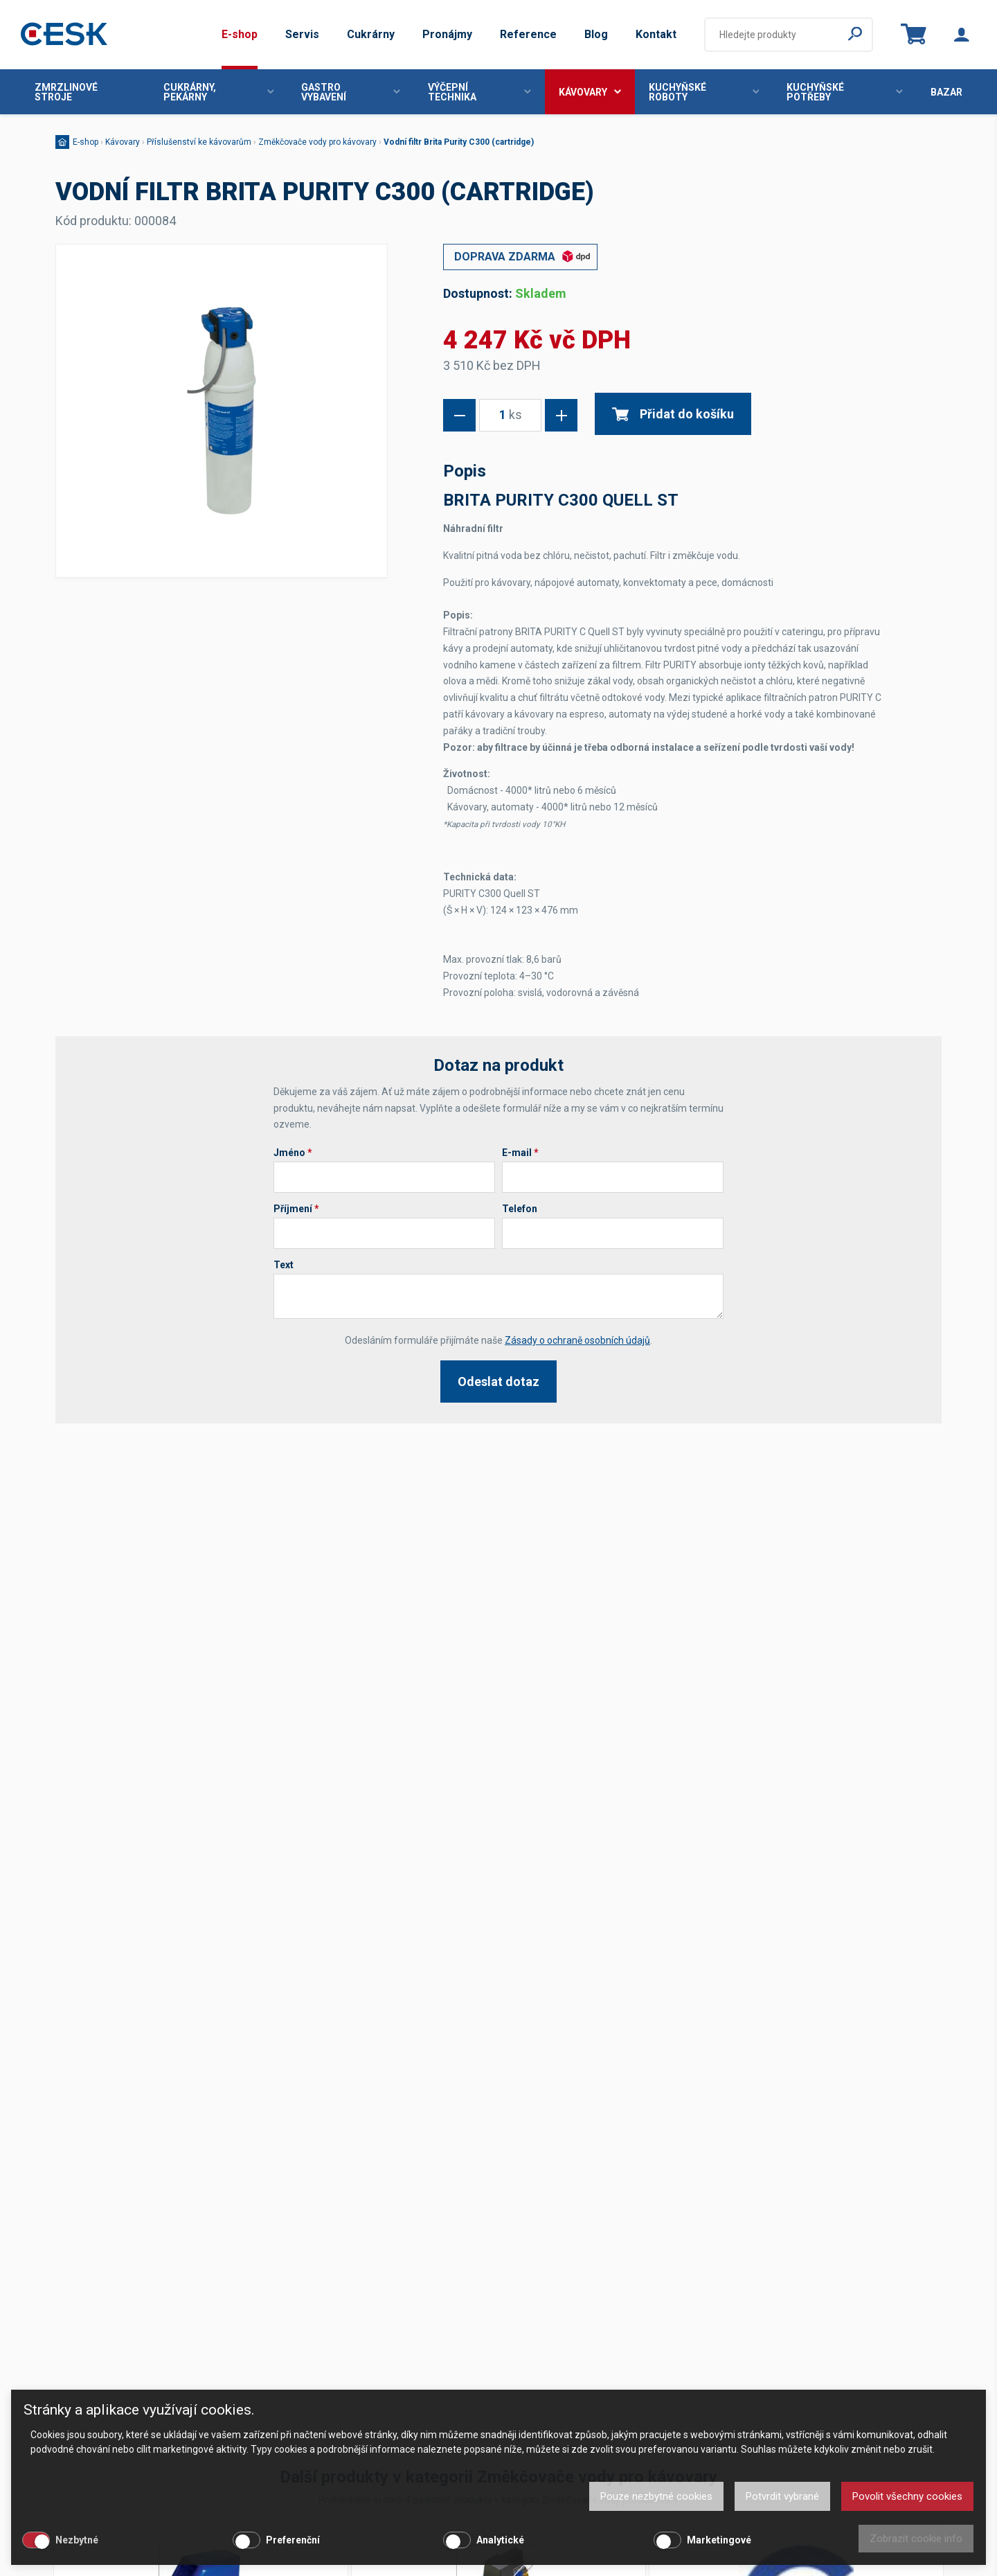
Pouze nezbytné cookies (656, 2496)
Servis (302, 34)
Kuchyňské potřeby (845, 92)
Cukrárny (371, 34)
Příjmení (296, 1209)
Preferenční (293, 2540)
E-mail (520, 1152)
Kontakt (656, 34)
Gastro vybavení (350, 92)
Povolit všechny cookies (907, 2496)
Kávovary (590, 92)
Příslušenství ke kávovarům (199, 142)
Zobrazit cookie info (916, 2538)
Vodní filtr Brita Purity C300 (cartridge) (459, 142)
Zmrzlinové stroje (66, 92)
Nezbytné (76, 2540)
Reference (528, 34)
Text (283, 1265)
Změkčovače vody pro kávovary (317, 142)
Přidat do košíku (673, 414)
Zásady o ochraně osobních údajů (577, 1340)
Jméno (292, 1152)
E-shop (240, 34)
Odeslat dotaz (498, 1381)
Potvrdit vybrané (782, 2496)
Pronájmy (447, 34)
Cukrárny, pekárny (218, 92)
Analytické (500, 2540)
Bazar (946, 92)
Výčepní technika (479, 92)
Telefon (519, 1209)
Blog (596, 34)
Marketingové (719, 2540)
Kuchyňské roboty (704, 92)
